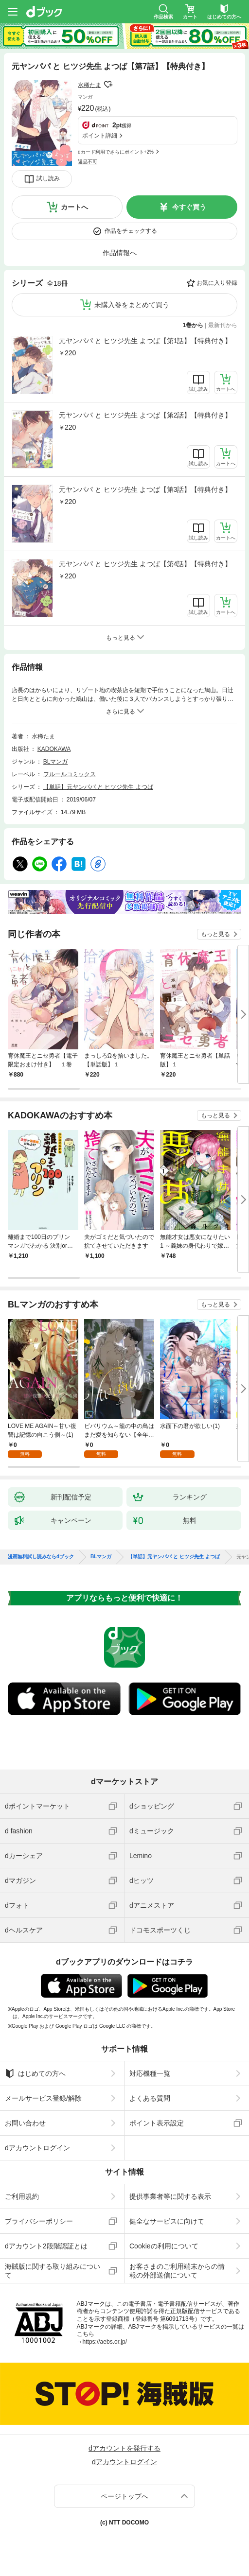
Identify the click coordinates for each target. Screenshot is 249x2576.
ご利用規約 (22, 2196)
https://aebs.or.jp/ (105, 2341)
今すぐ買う (189, 207)
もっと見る (215, 934)
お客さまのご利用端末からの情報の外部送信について (177, 2271)
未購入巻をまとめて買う (131, 305)
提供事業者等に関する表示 (170, 2196)
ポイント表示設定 (156, 2123)
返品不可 (87, 161)
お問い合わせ (25, 2123)
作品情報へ (120, 253)
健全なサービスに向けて (166, 2221)
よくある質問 (149, 2098)
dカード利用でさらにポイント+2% (116, 152)
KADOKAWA (54, 749)
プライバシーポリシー (39, 2221)
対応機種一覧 (149, 2073)
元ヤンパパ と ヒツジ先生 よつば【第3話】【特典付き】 (145, 489)
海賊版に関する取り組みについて (52, 2271)
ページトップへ (124, 2496)
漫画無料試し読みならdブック (41, 1556)
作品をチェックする (131, 230)
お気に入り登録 (216, 282)
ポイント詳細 (99, 135)
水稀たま (89, 85)
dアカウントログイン (37, 2148)
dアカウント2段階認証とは (46, 2246)
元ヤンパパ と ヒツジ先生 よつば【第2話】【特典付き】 (145, 415)
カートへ (74, 207)
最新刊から (222, 325)
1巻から (193, 325)
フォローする (108, 84)
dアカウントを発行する (124, 2448)
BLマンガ (55, 761)
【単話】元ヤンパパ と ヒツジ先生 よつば (98, 786)
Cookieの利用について (163, 2246)
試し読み (48, 178)
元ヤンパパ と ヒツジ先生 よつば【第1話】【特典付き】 (145, 341)
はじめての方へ (35, 2073)
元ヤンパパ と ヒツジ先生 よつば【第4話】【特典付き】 (145, 564)
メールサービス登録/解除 (43, 2098)
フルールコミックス (69, 774)
